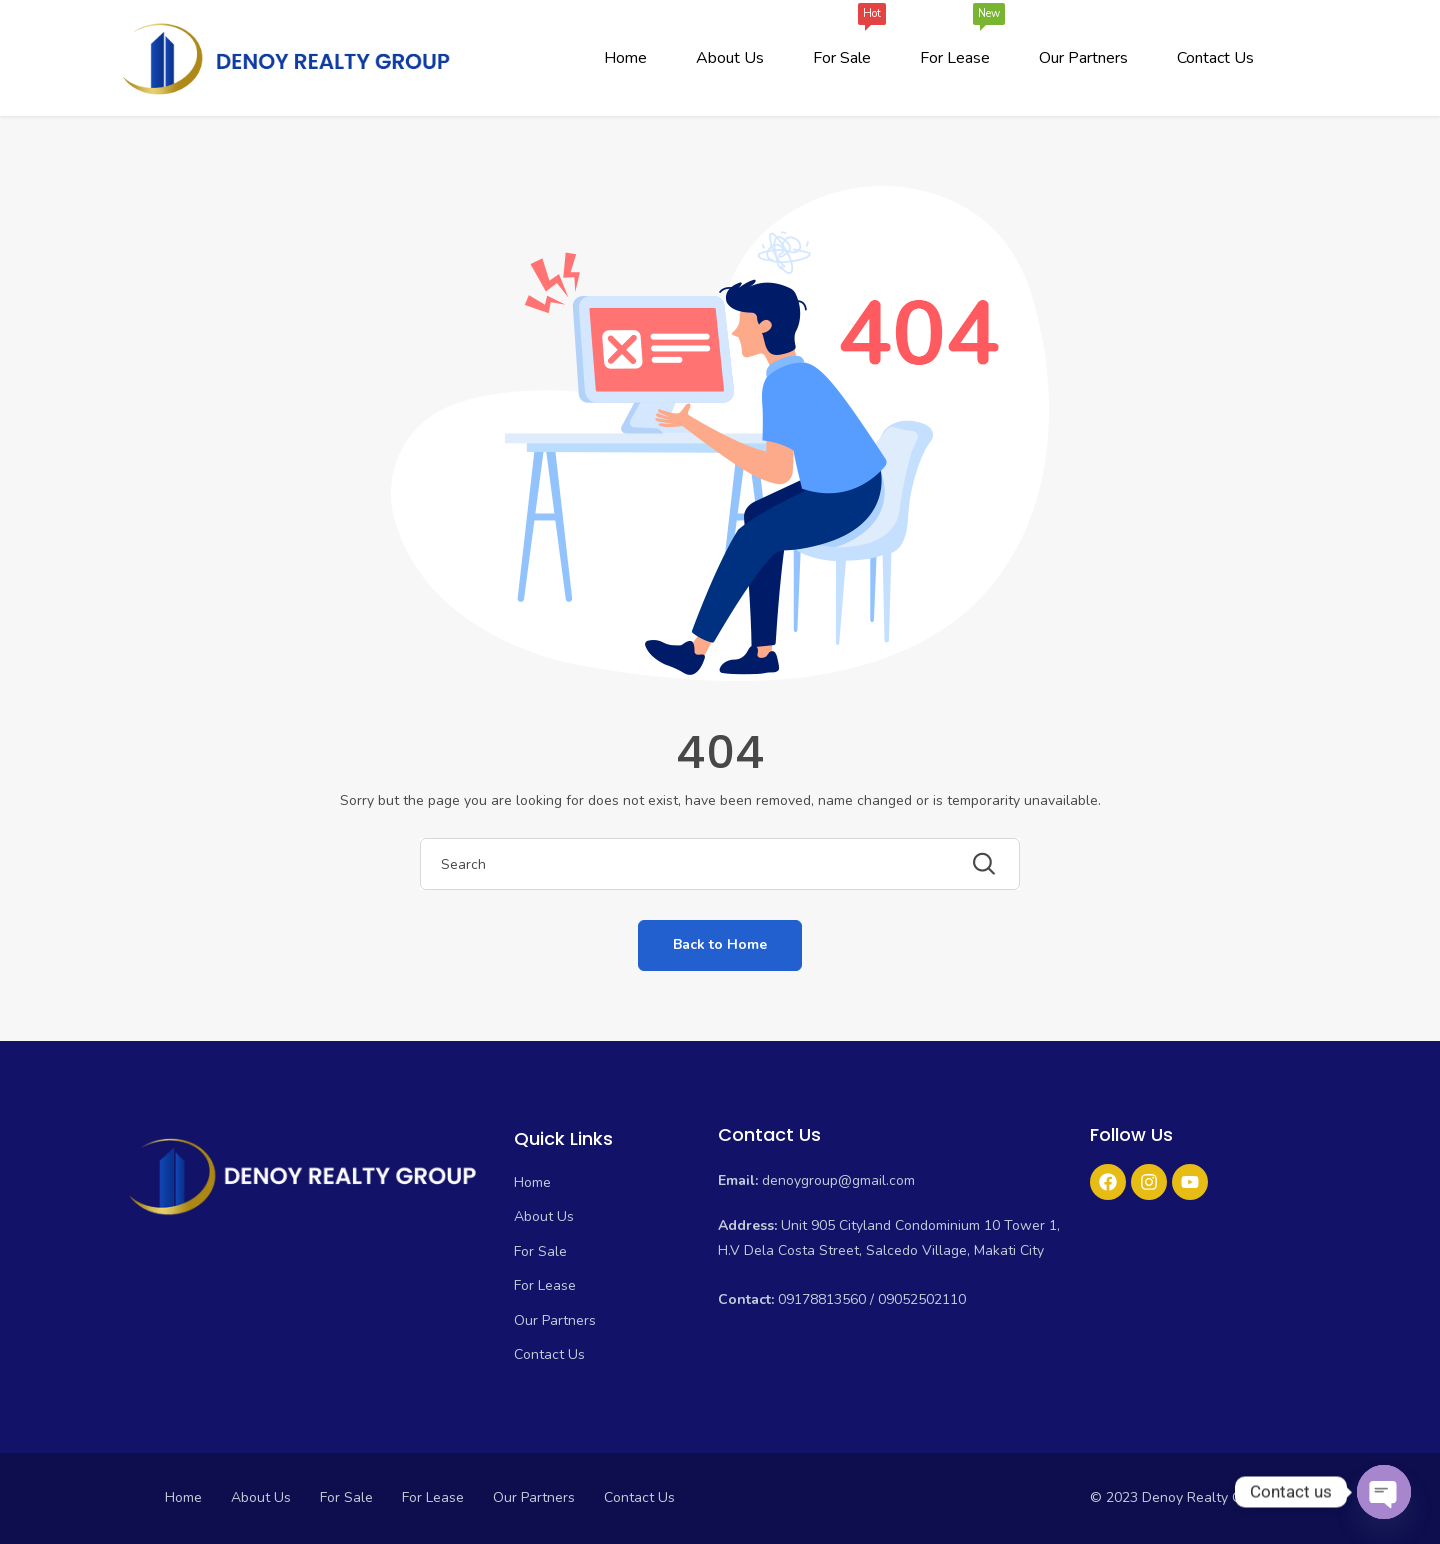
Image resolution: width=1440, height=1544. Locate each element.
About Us (730, 58)
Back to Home (720, 944)
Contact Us (1215, 58)
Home (625, 58)
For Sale (842, 41)
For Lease (955, 41)
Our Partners (1083, 58)
